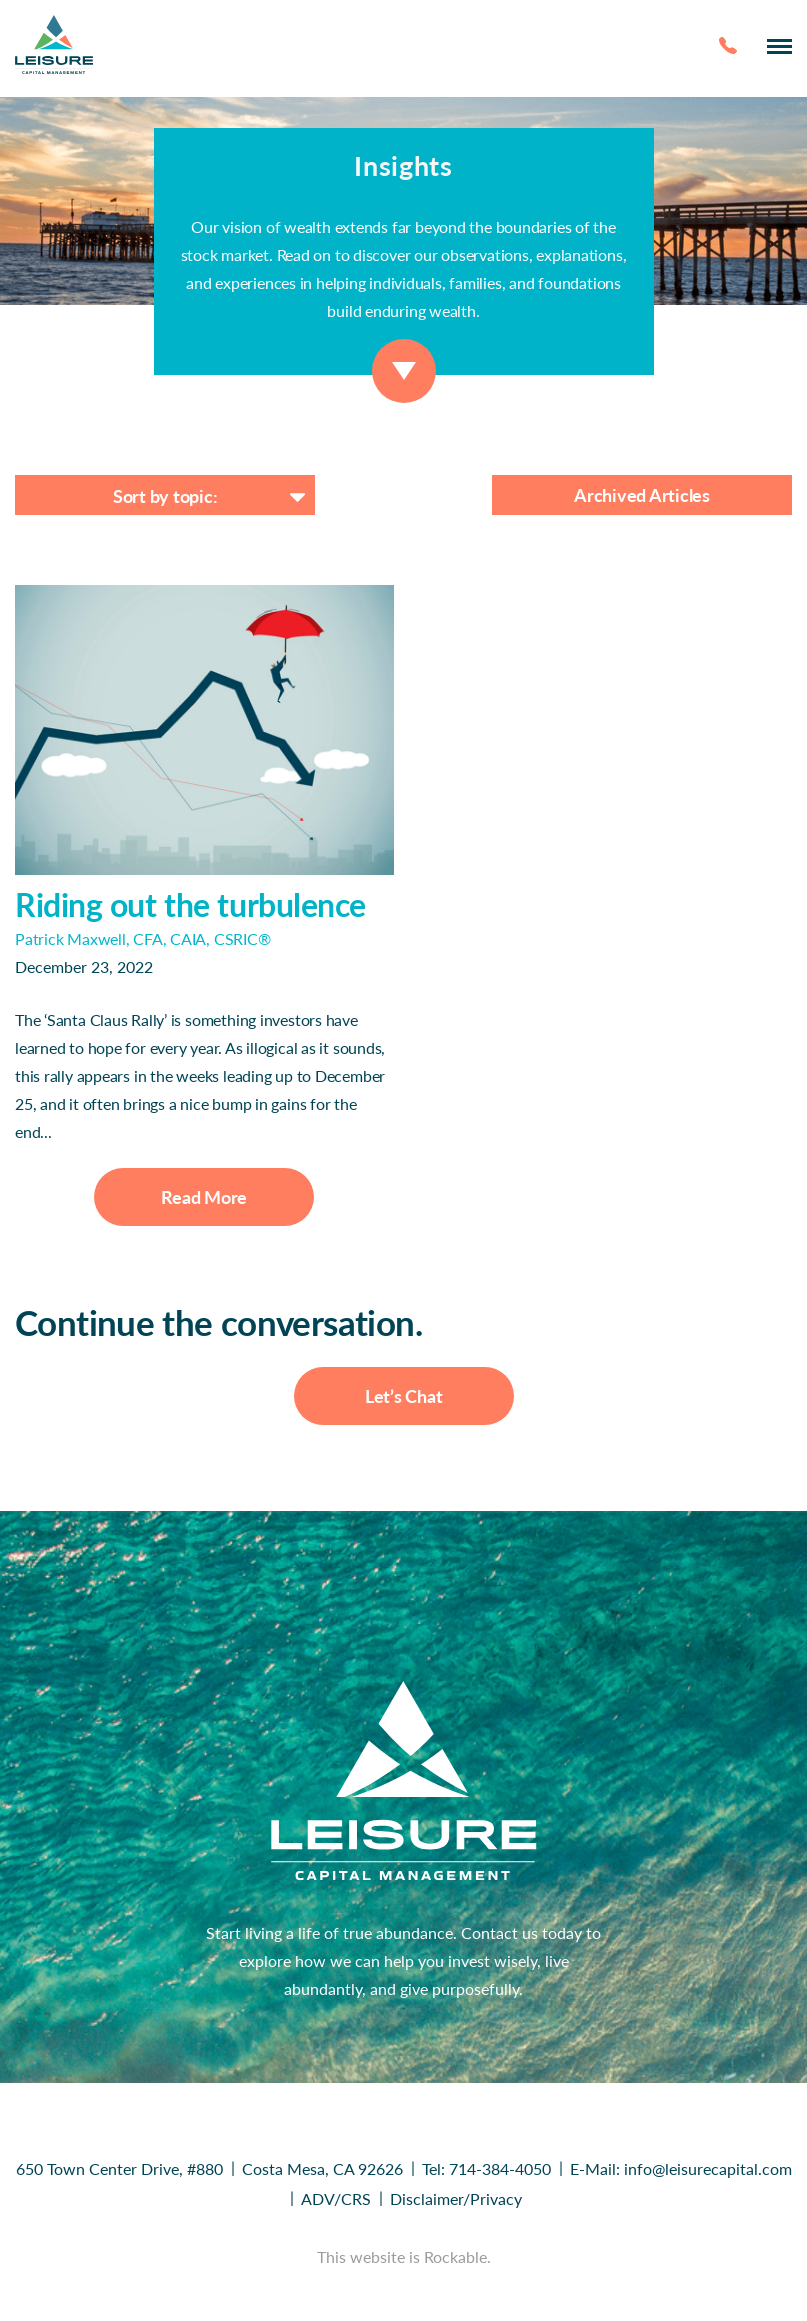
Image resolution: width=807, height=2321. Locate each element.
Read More (204, 1197)
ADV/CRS (336, 2198)
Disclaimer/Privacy (456, 2198)
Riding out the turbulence (190, 904)
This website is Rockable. (404, 2256)
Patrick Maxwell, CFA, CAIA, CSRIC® (143, 938)
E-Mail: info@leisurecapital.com (681, 2168)
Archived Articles (642, 495)
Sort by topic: (165, 496)
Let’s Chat (404, 1396)
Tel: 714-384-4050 (486, 2168)
